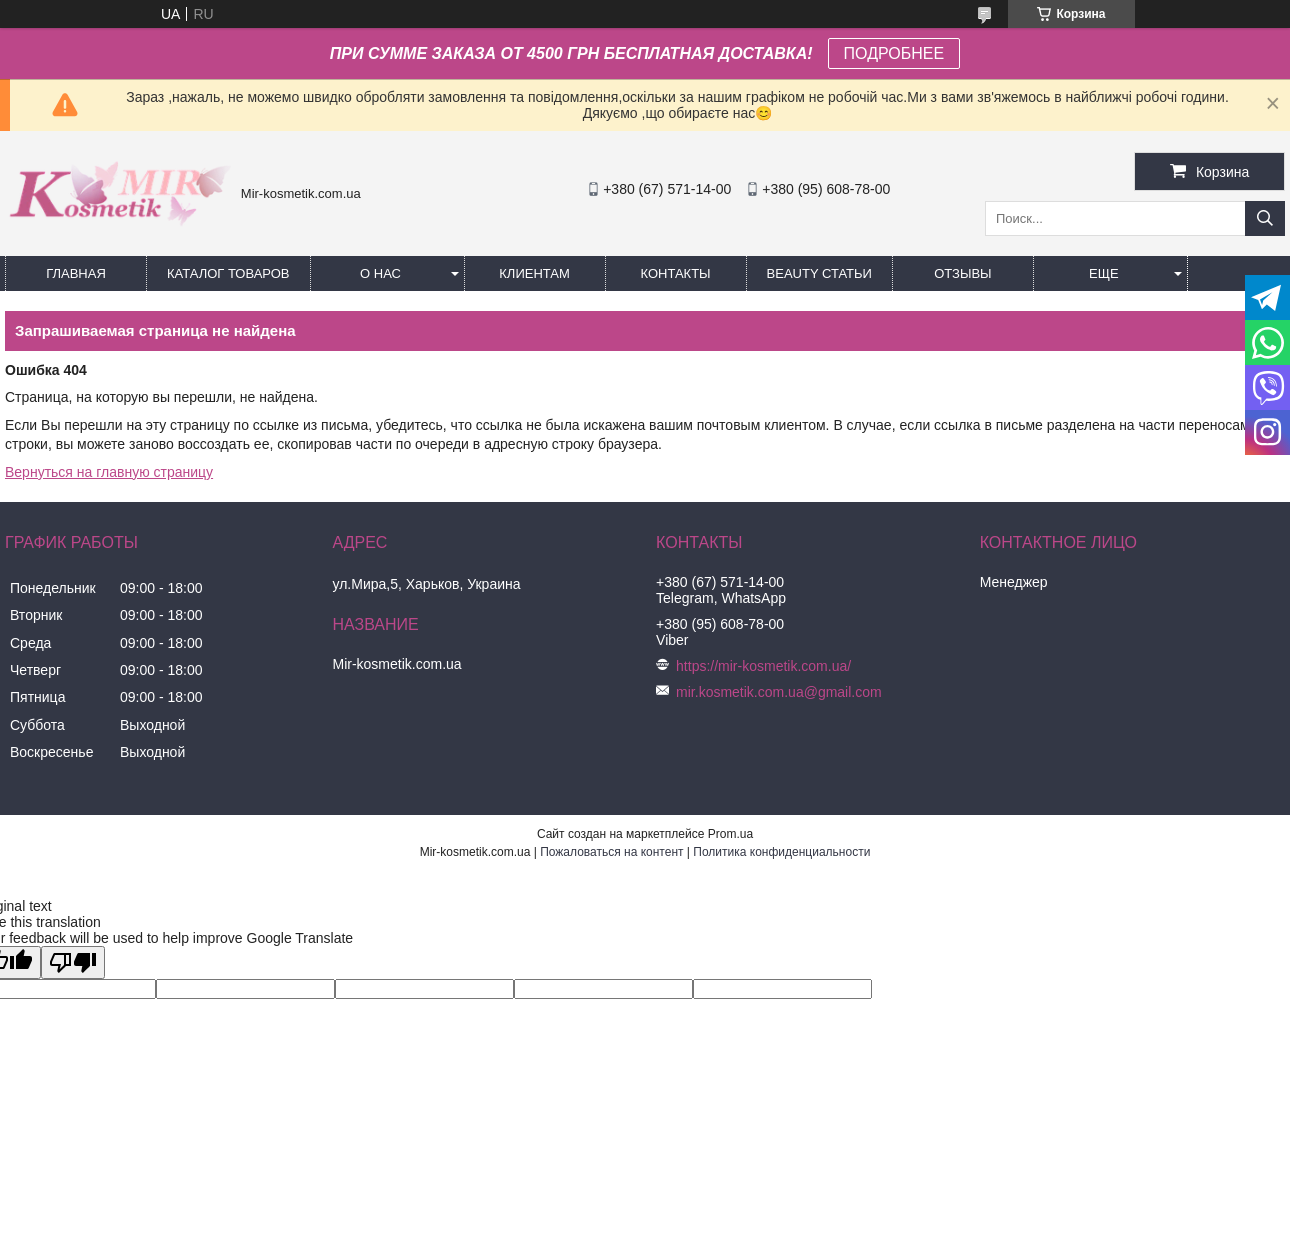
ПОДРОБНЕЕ (894, 53)
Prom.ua (730, 834)
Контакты (675, 273)
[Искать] (1265, 218)
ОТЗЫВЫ (962, 273)
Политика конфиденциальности (781, 852)
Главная (76, 273)
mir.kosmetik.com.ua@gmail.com (779, 692)
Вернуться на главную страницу (109, 472)
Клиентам (534, 273)
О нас (380, 273)
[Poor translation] (73, 962)
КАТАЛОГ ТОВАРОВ (228, 273)
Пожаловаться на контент (611, 852)
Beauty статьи (819, 273)
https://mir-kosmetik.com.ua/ (763, 666)
